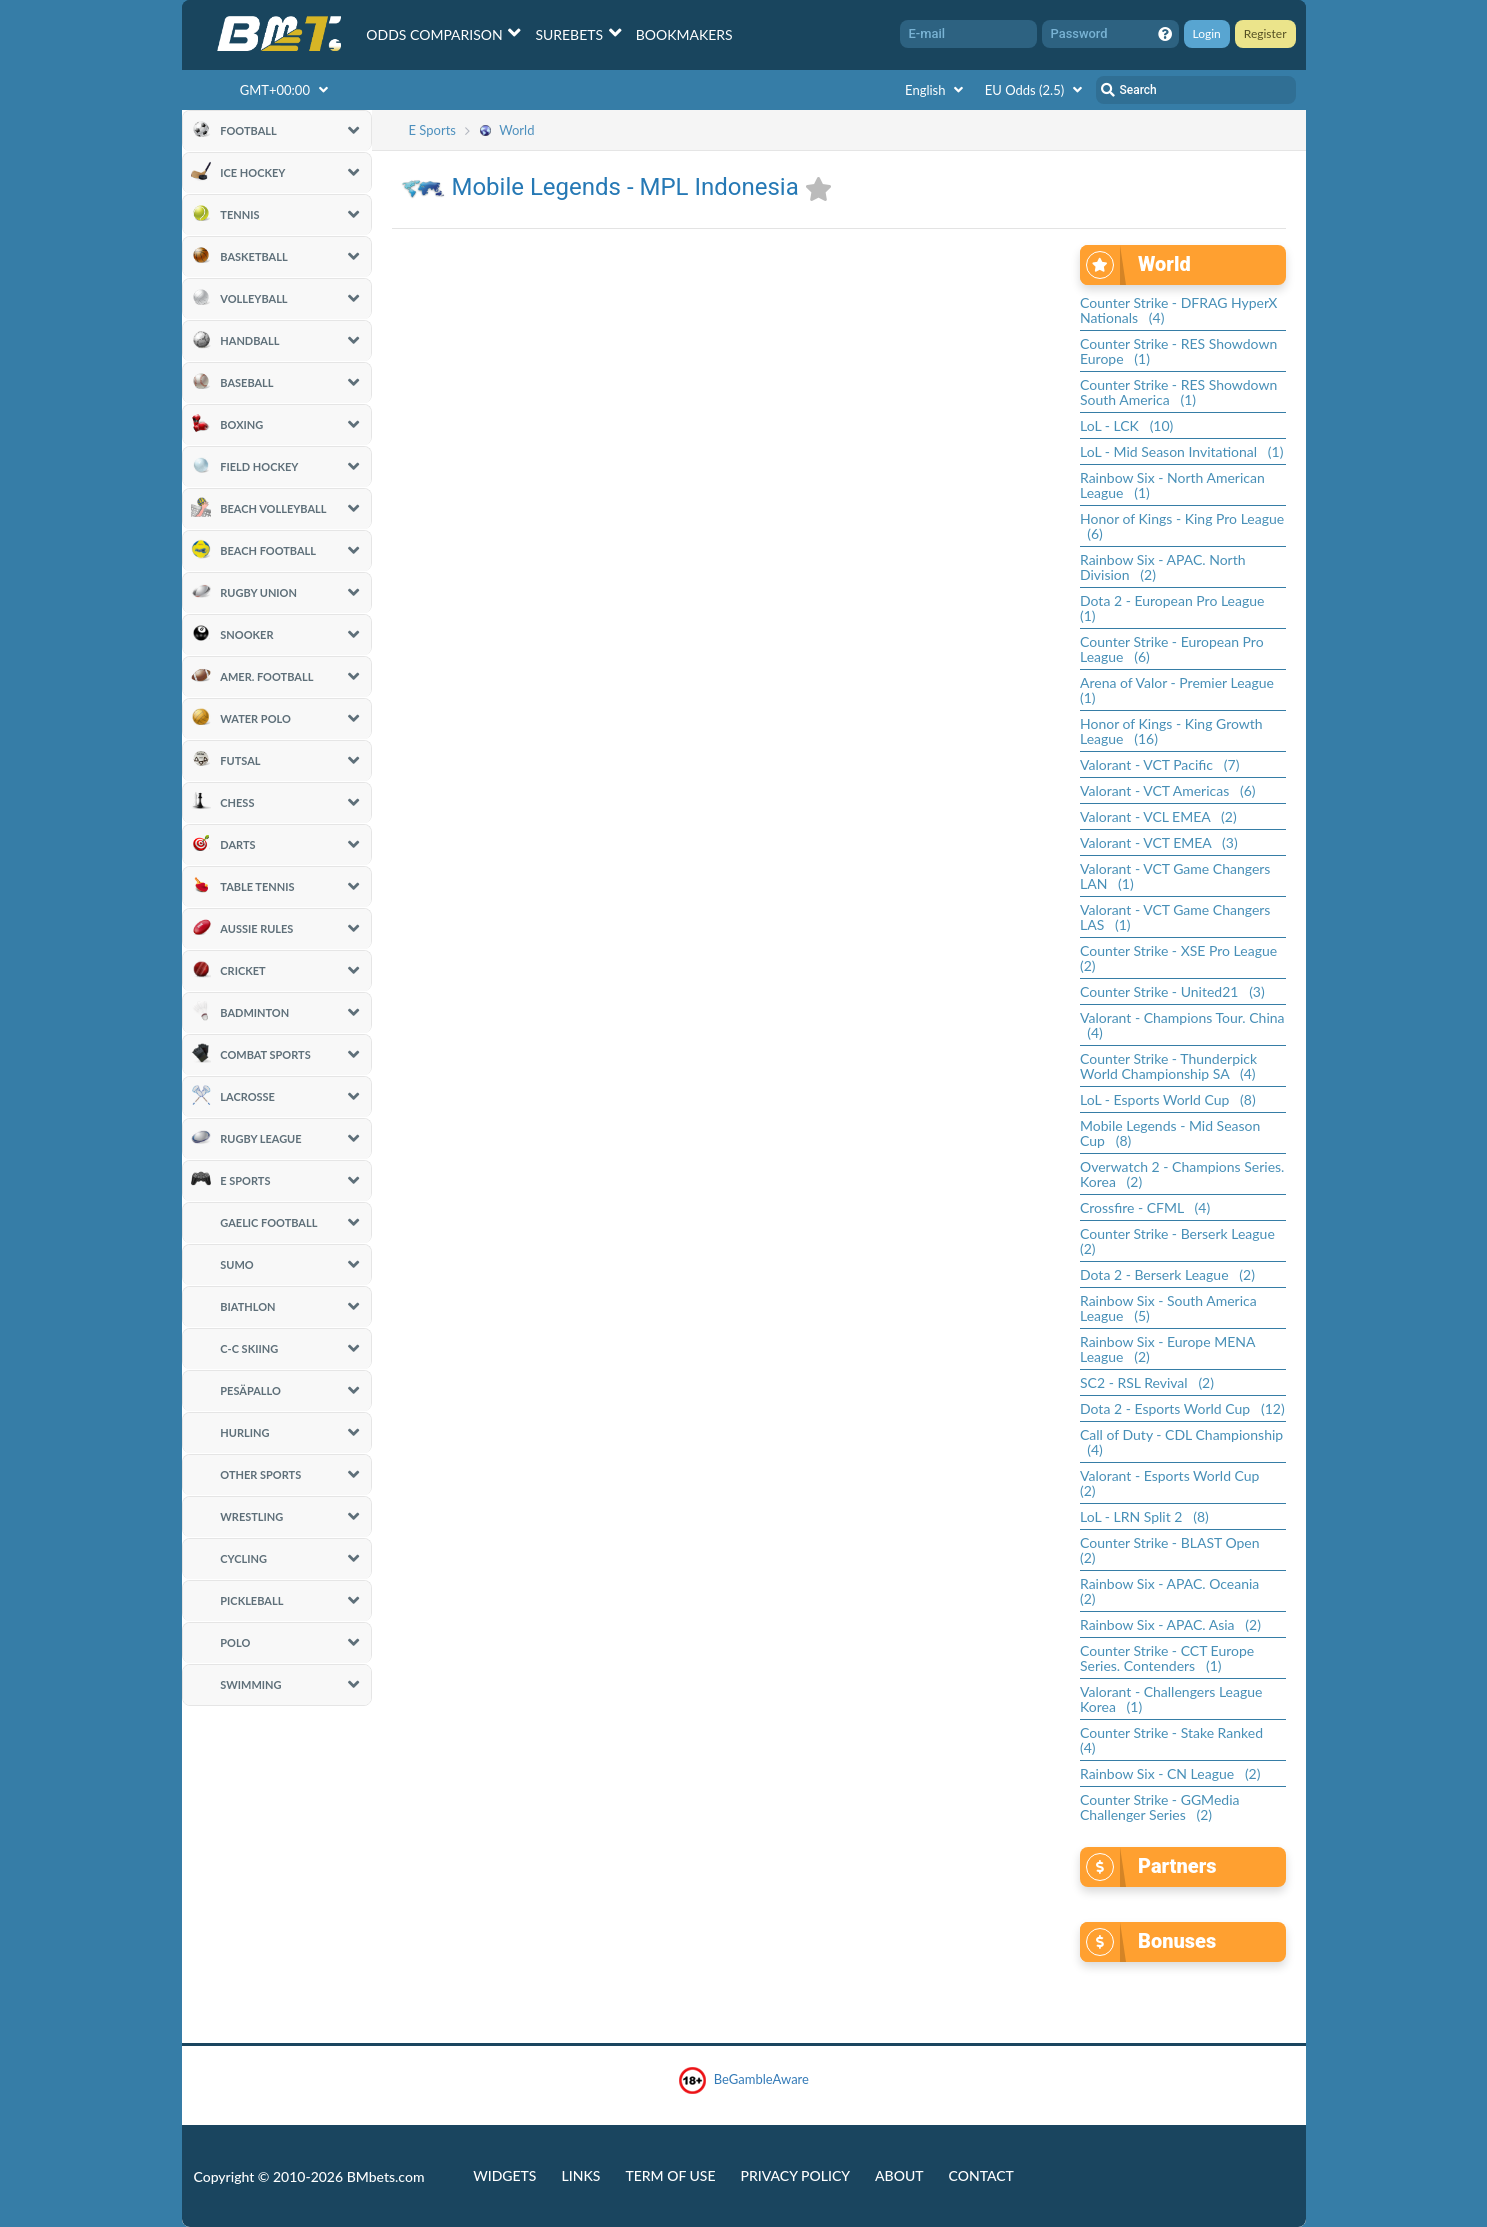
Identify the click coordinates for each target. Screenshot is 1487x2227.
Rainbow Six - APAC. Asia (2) (1170, 1624)
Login (1207, 33)
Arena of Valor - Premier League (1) (1180, 690)
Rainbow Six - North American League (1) (1172, 485)
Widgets (504, 2175)
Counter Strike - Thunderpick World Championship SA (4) (1168, 1066)
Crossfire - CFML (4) (1145, 1207)
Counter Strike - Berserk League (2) (1181, 1241)
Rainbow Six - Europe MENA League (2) (1167, 1349)
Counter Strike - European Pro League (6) (1172, 649)
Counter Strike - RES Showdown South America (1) (1178, 392)
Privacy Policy (795, 2175)
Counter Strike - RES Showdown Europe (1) (1178, 351)
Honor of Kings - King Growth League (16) (1171, 731)
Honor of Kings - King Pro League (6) (1182, 526)
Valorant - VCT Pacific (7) (1159, 764)
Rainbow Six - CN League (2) (1170, 1773)
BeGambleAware (743, 2080)
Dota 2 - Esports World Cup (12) (1182, 1408)
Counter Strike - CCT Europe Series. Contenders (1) (1167, 1658)
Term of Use (670, 2175)
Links (580, 2175)
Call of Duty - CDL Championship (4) (1181, 1442)
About (899, 2175)
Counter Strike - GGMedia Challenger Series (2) (1159, 1807)
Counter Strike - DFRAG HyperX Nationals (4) (1178, 310)
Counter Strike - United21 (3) (1172, 991)
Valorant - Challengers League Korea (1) (1171, 1699)
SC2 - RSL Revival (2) (1147, 1382)
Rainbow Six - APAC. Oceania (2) (1173, 1591)
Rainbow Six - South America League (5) (1168, 1308)
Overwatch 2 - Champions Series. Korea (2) (1182, 1174)
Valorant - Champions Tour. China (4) (1182, 1025)
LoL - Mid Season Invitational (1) (1181, 451)
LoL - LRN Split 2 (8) (1144, 1516)
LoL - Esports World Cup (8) (1168, 1099)
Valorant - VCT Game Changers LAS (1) (1175, 917)
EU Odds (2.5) (1036, 90)
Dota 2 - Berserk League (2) (1167, 1274)
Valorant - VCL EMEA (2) (1158, 816)
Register (1265, 33)
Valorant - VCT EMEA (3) (1159, 842)
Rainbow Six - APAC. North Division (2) (1163, 567)
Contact (981, 2175)
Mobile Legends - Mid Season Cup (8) (1170, 1133)
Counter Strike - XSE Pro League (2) (1182, 958)
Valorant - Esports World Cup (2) (1173, 1483)
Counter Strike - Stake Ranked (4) (1175, 1740)
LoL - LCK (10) (1126, 425)
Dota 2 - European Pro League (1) (1176, 608)
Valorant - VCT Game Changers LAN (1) (1175, 876)
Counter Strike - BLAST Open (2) (1173, 1550)
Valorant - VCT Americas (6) (1168, 790)
